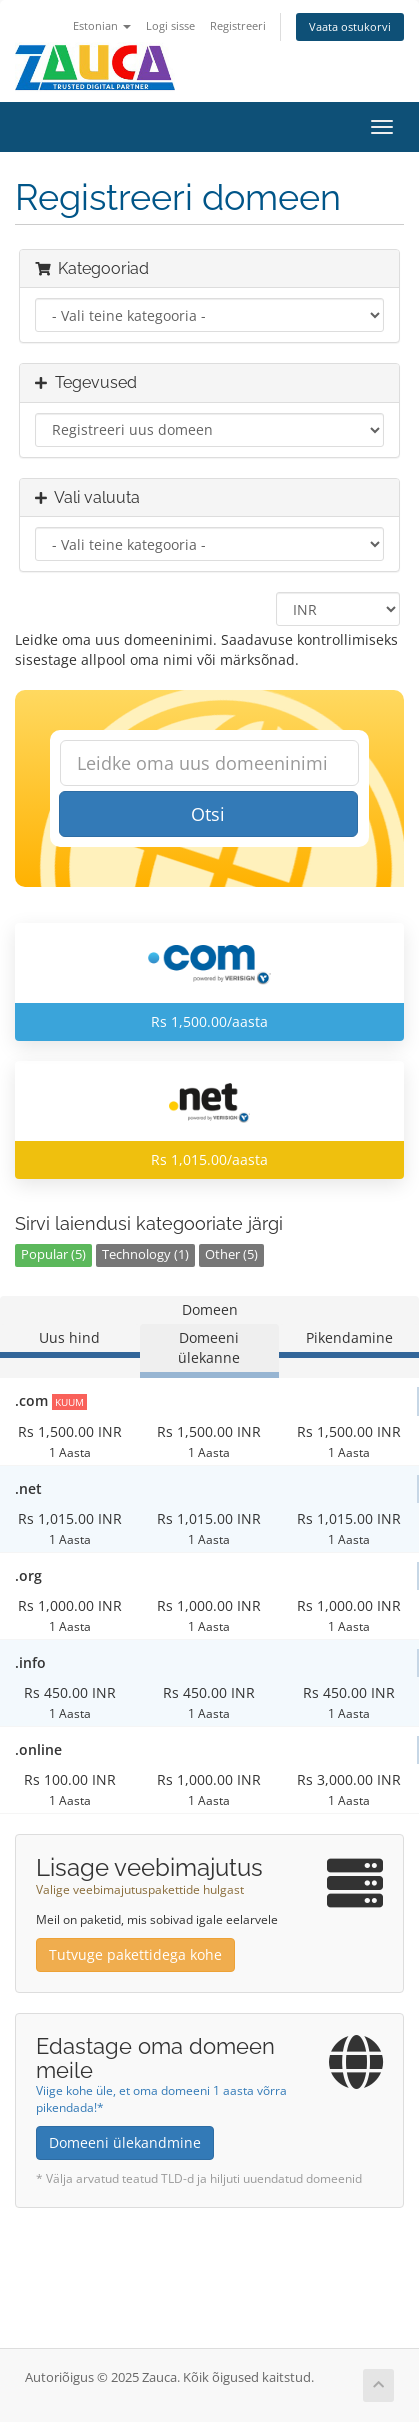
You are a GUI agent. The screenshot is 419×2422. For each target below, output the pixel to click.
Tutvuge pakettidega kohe (135, 1954)
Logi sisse (170, 25)
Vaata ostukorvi (350, 26)
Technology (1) (145, 1254)
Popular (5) (53, 1254)
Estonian (102, 25)
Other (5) (231, 1254)
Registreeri (238, 25)
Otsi (208, 814)
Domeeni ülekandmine (125, 2142)
